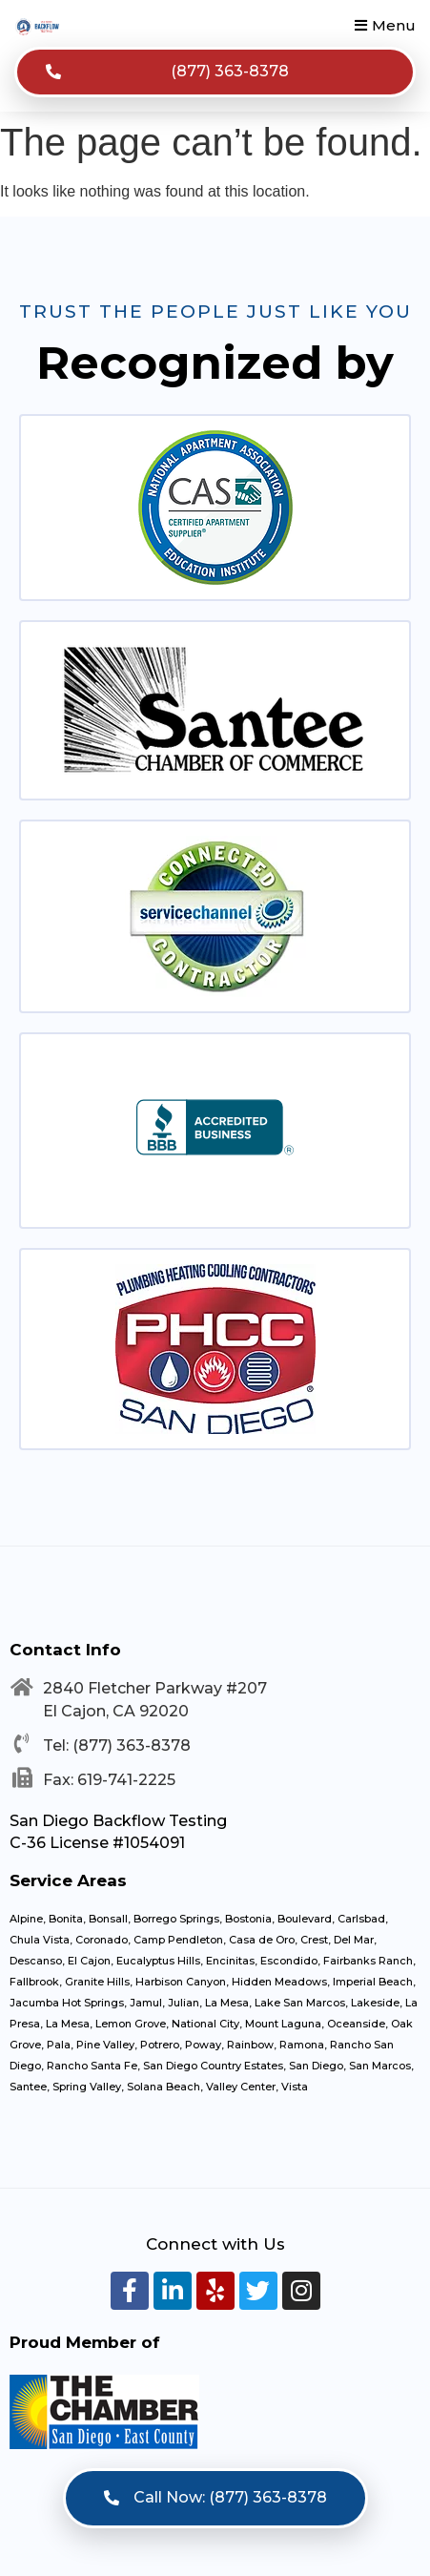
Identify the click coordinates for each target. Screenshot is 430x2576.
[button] (385, 25)
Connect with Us (215, 2244)
